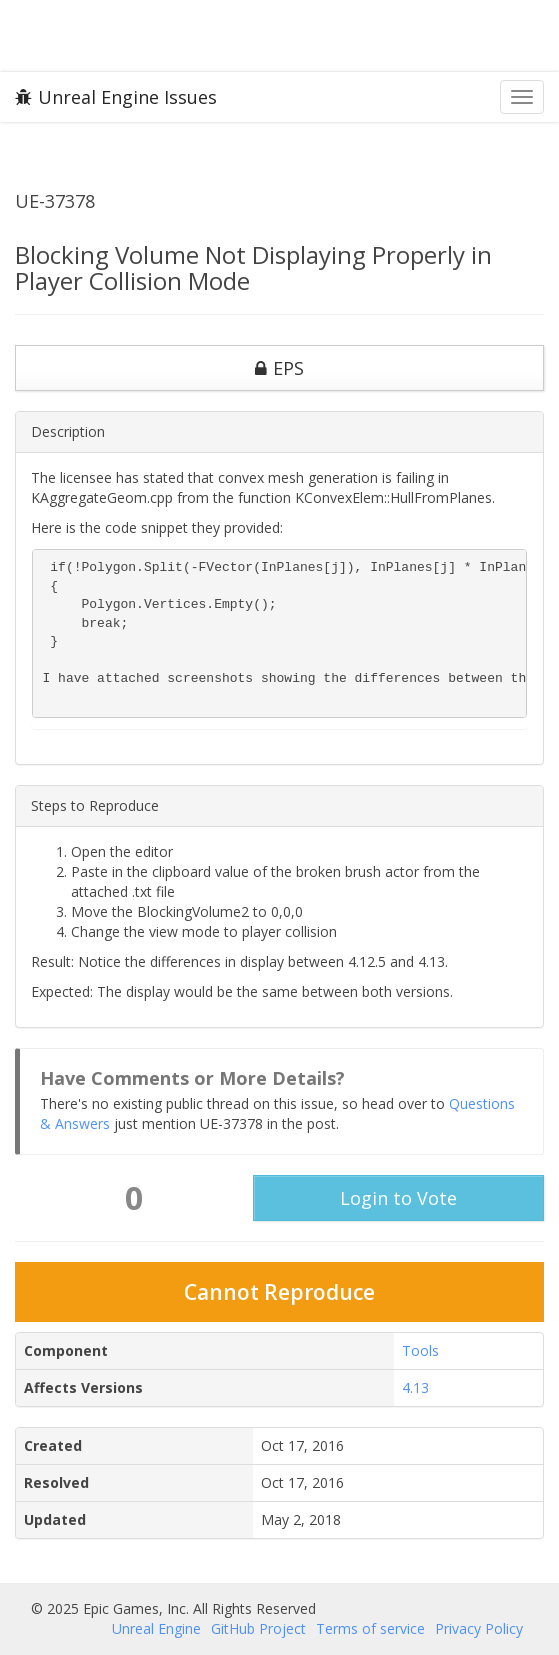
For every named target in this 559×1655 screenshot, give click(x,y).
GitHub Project (258, 1628)
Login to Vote (398, 1198)
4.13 (415, 1387)
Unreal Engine (156, 1628)
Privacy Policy (479, 1628)
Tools (420, 1350)
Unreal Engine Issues (116, 97)
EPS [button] (279, 368)
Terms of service (370, 1628)
